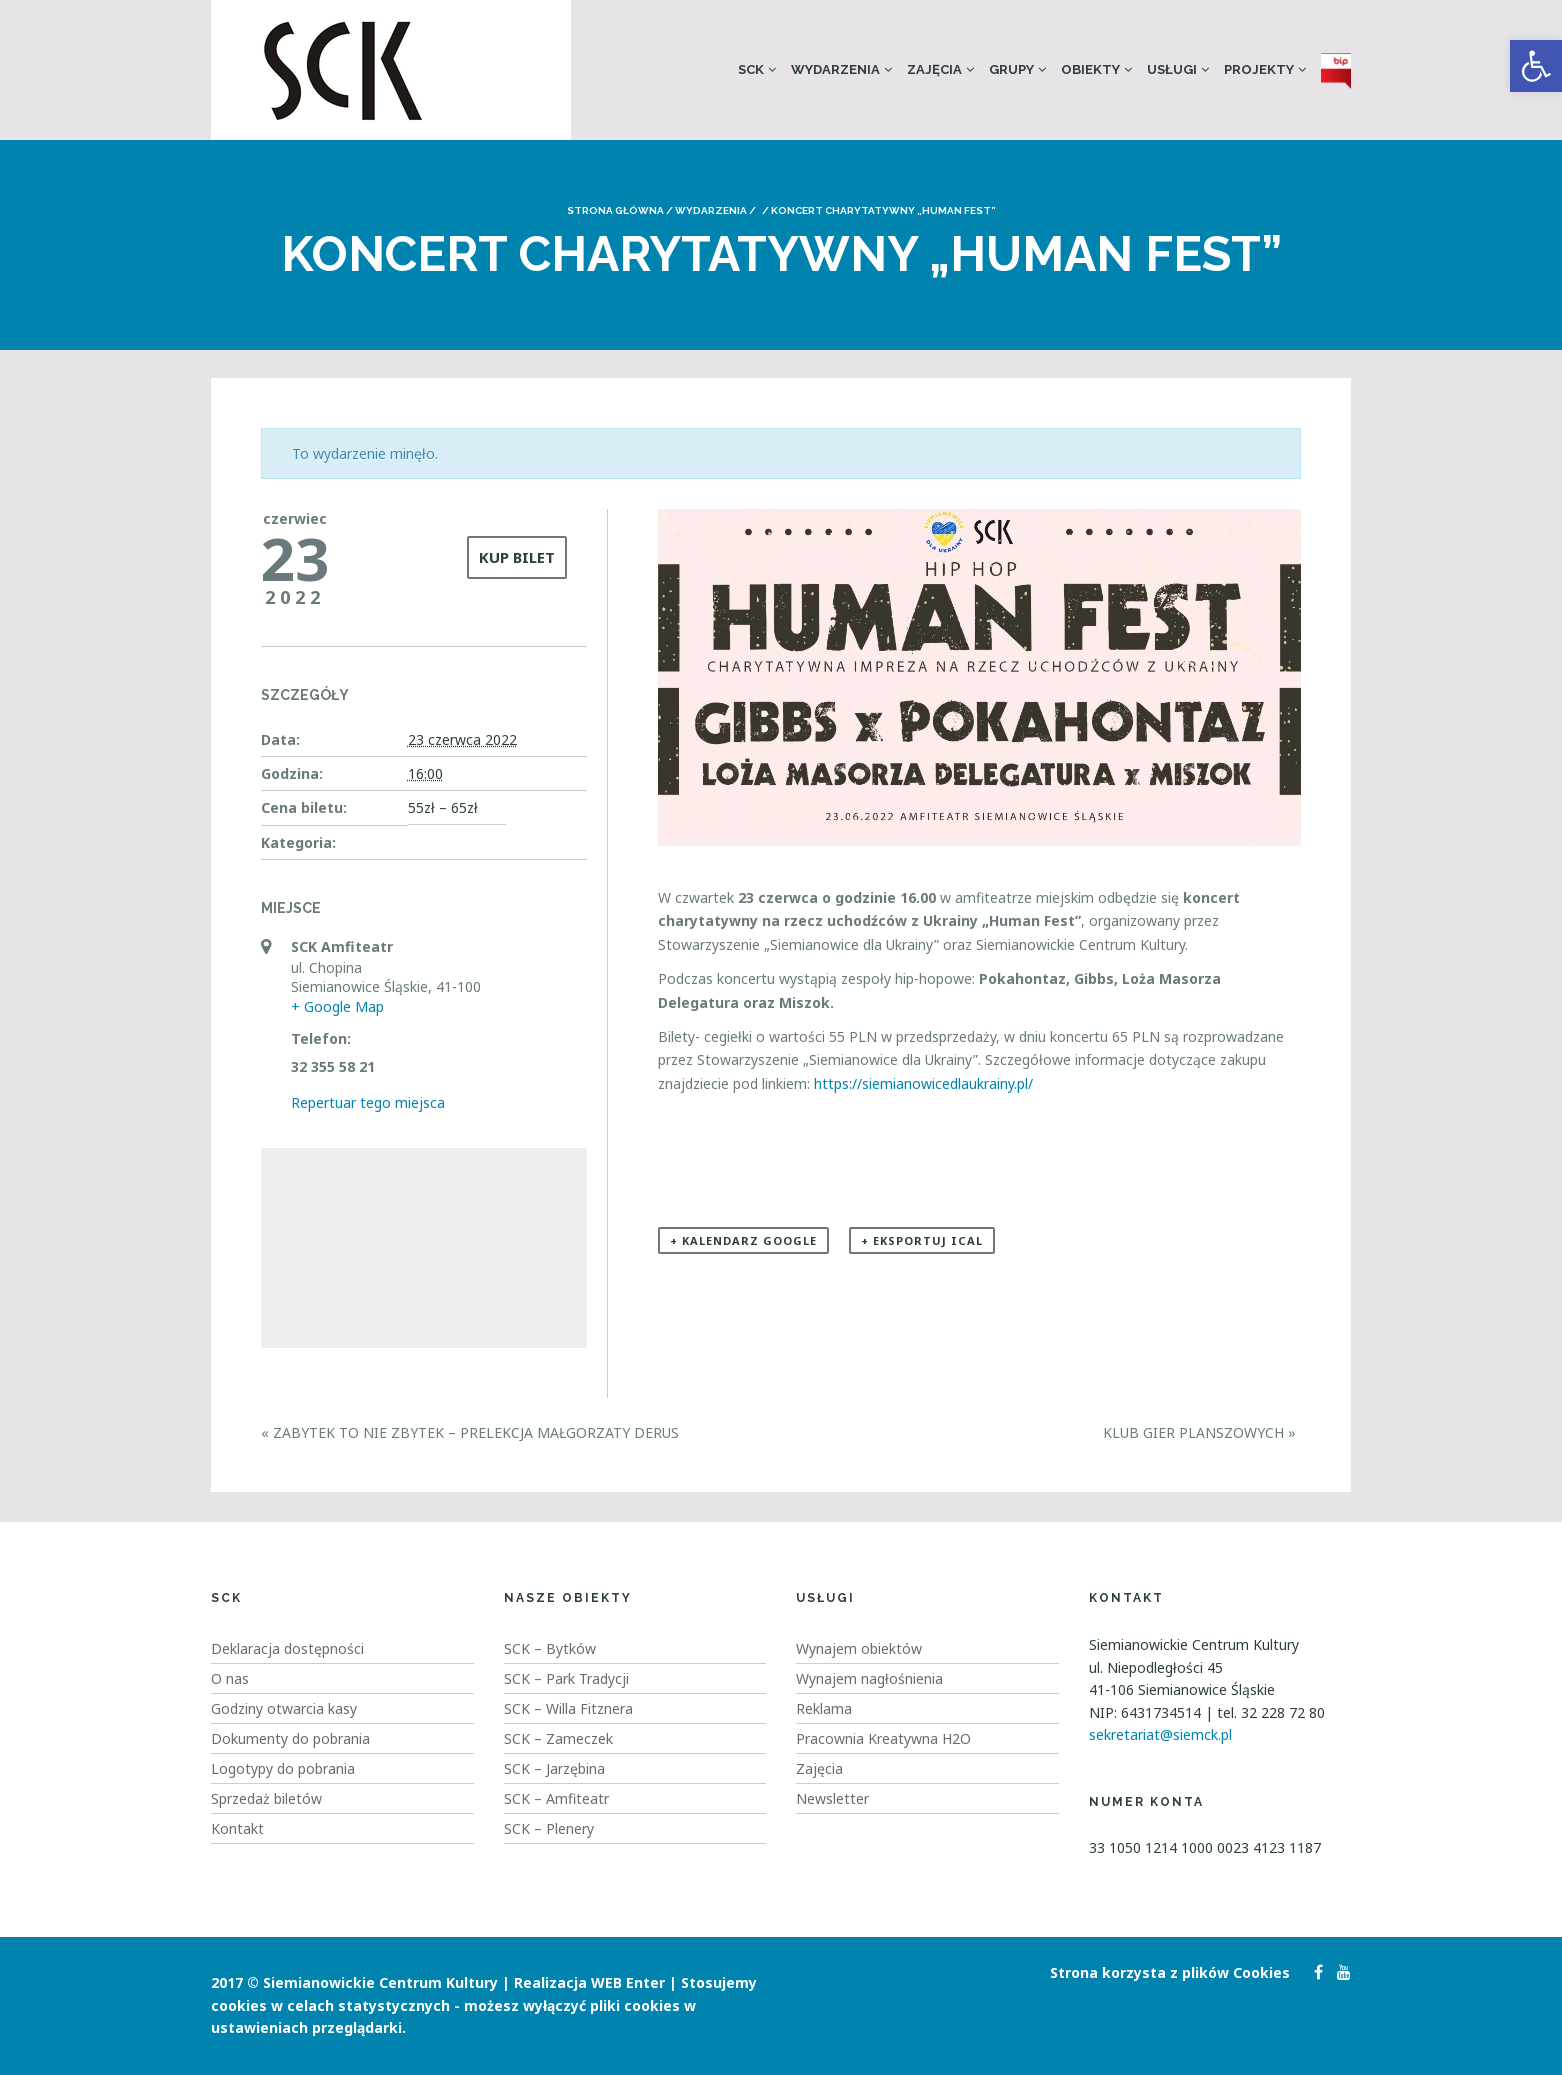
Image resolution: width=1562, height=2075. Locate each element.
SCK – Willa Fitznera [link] (568, 1708)
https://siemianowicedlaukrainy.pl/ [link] (925, 1083)
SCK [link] (751, 69)
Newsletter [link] (832, 1798)
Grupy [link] (1011, 69)
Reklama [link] (824, 1708)
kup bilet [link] (517, 557)
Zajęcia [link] (934, 69)
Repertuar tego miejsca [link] (368, 1102)
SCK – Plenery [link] (549, 1828)
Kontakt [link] (237, 1828)
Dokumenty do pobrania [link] (290, 1738)
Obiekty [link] (1090, 69)
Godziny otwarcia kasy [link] (284, 1708)
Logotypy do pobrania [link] (283, 1768)
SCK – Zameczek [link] (558, 1738)
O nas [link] (230, 1678)
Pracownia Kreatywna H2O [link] (883, 1738)
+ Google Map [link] (337, 1006)
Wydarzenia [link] (835, 69)
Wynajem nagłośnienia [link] (869, 1678)
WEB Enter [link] (628, 1982)
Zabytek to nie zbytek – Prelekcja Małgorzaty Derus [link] (470, 1432)
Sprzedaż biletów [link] (266, 1798)
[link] (1536, 66)
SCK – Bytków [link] (550, 1648)
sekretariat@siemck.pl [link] (1160, 1734)
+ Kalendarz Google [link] (743, 1240)
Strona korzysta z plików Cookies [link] (1170, 1972)
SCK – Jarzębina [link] (554, 1768)
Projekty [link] (1259, 69)
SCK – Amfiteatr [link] (556, 1798)
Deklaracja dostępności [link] (287, 1648)
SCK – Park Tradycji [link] (566, 1678)
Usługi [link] (1172, 69)
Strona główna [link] (615, 210)
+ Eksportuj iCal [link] (922, 1240)
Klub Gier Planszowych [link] (1199, 1432)
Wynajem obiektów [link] (859, 1648)
